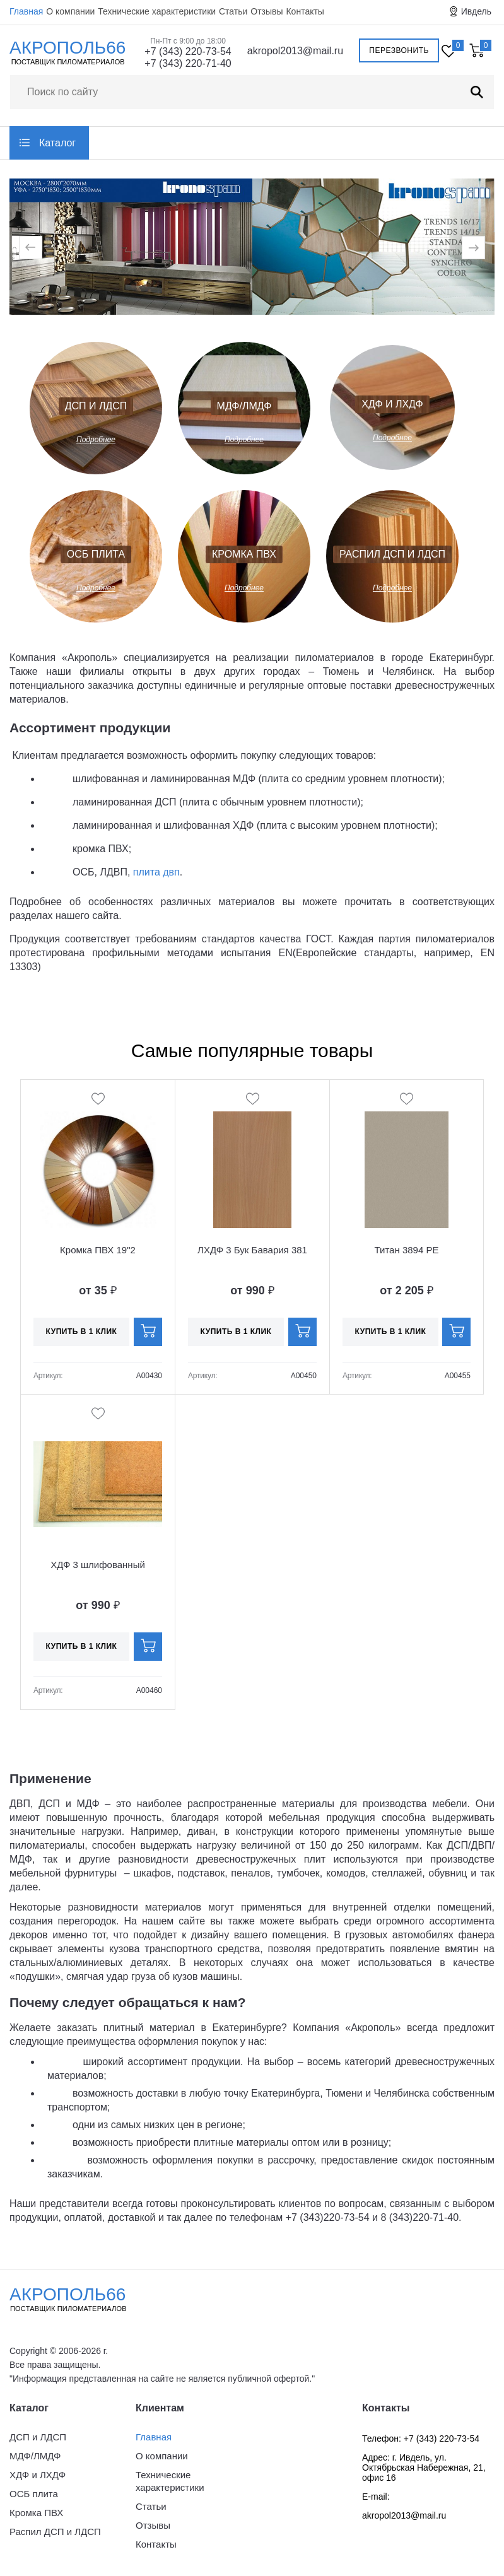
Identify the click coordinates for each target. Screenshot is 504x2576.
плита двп (156, 872)
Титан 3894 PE (407, 1249)
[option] (130, 248)
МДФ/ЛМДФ (244, 406)
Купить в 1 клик (81, 1331)
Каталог (57, 143)
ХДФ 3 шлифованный (97, 1564)
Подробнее (95, 439)
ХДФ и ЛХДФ (392, 404)
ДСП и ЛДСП (96, 406)
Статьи (233, 11)
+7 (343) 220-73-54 (187, 51)
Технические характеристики (157, 11)
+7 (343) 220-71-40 (187, 63)
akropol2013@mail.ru (295, 50)
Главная (26, 11)
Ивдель (476, 11)
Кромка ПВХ (244, 554)
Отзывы (266, 11)
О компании (70, 11)
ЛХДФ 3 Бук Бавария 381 (252, 1249)
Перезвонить (399, 50)
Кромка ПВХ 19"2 (98, 1249)
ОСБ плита (96, 554)
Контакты (305, 11)
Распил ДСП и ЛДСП (392, 554)
